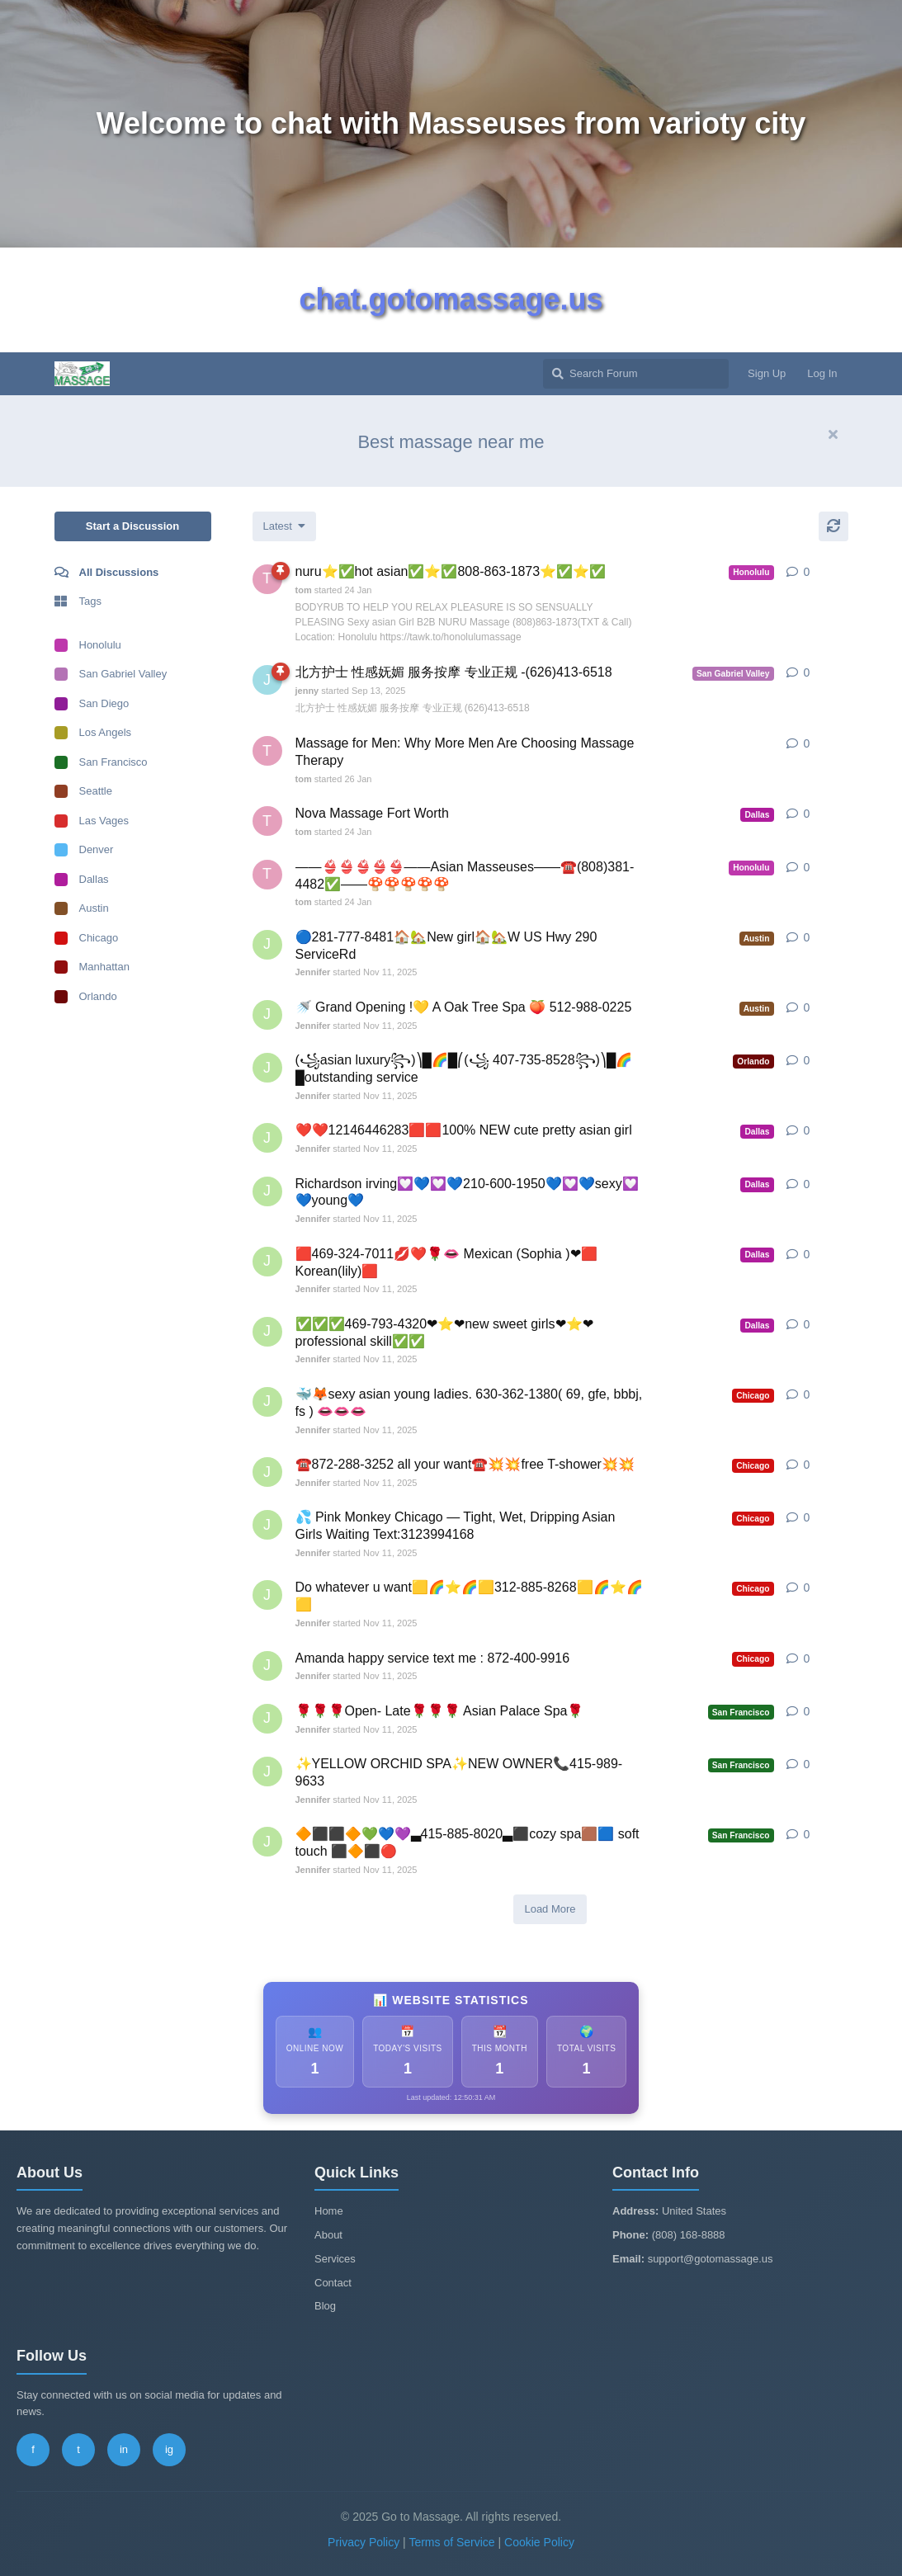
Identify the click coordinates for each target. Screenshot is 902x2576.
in (124, 2449)
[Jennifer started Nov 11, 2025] (267, 945)
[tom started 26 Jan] (267, 751)
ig (169, 2449)
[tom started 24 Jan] (267, 579)
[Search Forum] (636, 374)
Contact (333, 2282)
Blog (325, 2306)
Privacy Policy (363, 2542)
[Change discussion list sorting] (284, 526)
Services (335, 2259)
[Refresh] (833, 526)
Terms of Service (451, 2542)
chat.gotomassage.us (450, 299)
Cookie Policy (539, 2542)
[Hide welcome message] (833, 435)
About (328, 2235)
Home (328, 2211)
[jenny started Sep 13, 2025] (267, 680)
